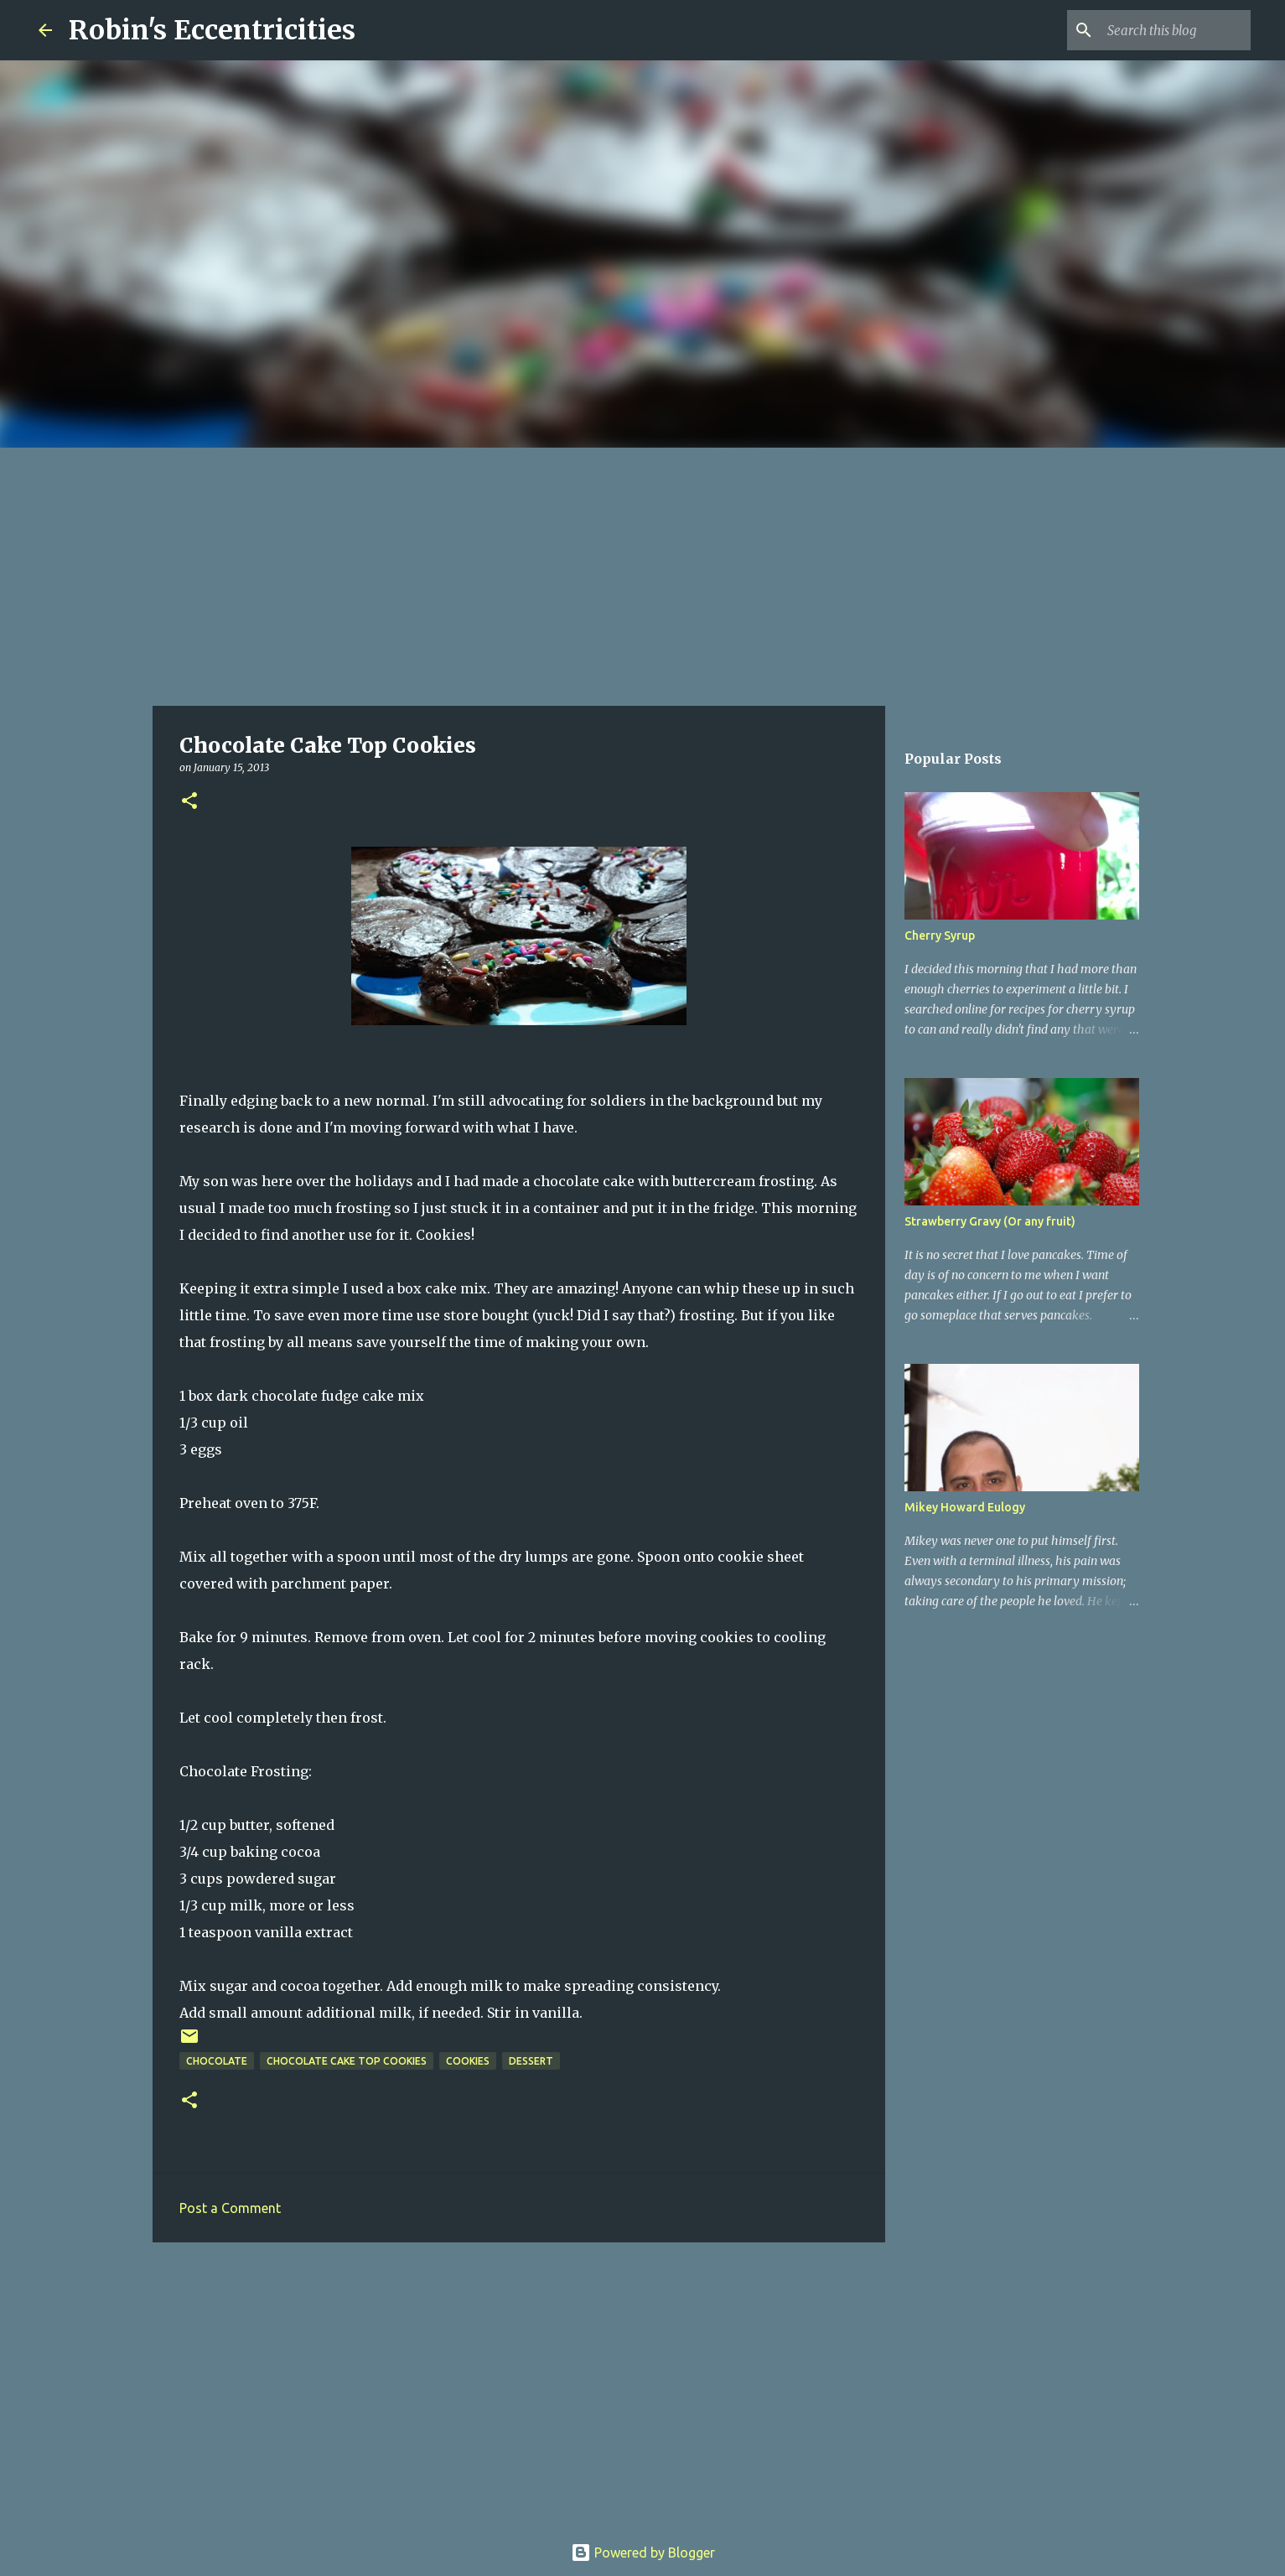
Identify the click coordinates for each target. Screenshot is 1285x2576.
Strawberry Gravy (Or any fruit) (989, 1221)
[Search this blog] (1163, 30)
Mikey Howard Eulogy (964, 1507)
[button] (189, 801)
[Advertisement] (643, 573)
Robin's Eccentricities (212, 30)
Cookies (468, 2060)
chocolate (216, 2060)
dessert (531, 2060)
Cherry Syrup (939, 935)
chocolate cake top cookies (347, 2060)
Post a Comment (230, 2208)
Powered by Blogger (643, 2552)
